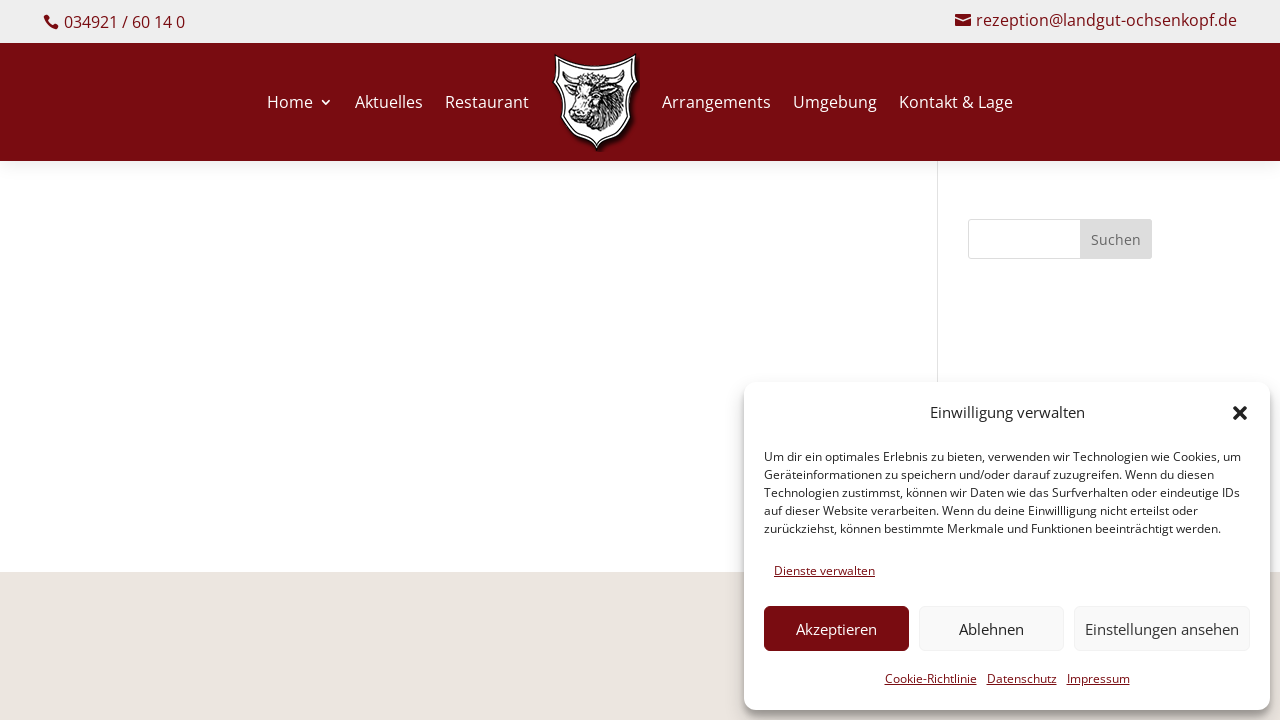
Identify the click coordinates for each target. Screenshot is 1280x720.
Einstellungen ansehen (1162, 629)
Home (290, 104)
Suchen (1116, 241)
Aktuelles (389, 104)
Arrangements (716, 104)
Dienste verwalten (824, 570)
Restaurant (487, 104)
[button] (1240, 413)
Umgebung (835, 104)
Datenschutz (1022, 678)
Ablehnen (991, 629)
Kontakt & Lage (956, 104)
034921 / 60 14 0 (124, 22)
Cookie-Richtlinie (931, 678)
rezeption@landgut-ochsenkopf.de (1106, 22)
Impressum (1098, 678)
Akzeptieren (836, 629)
